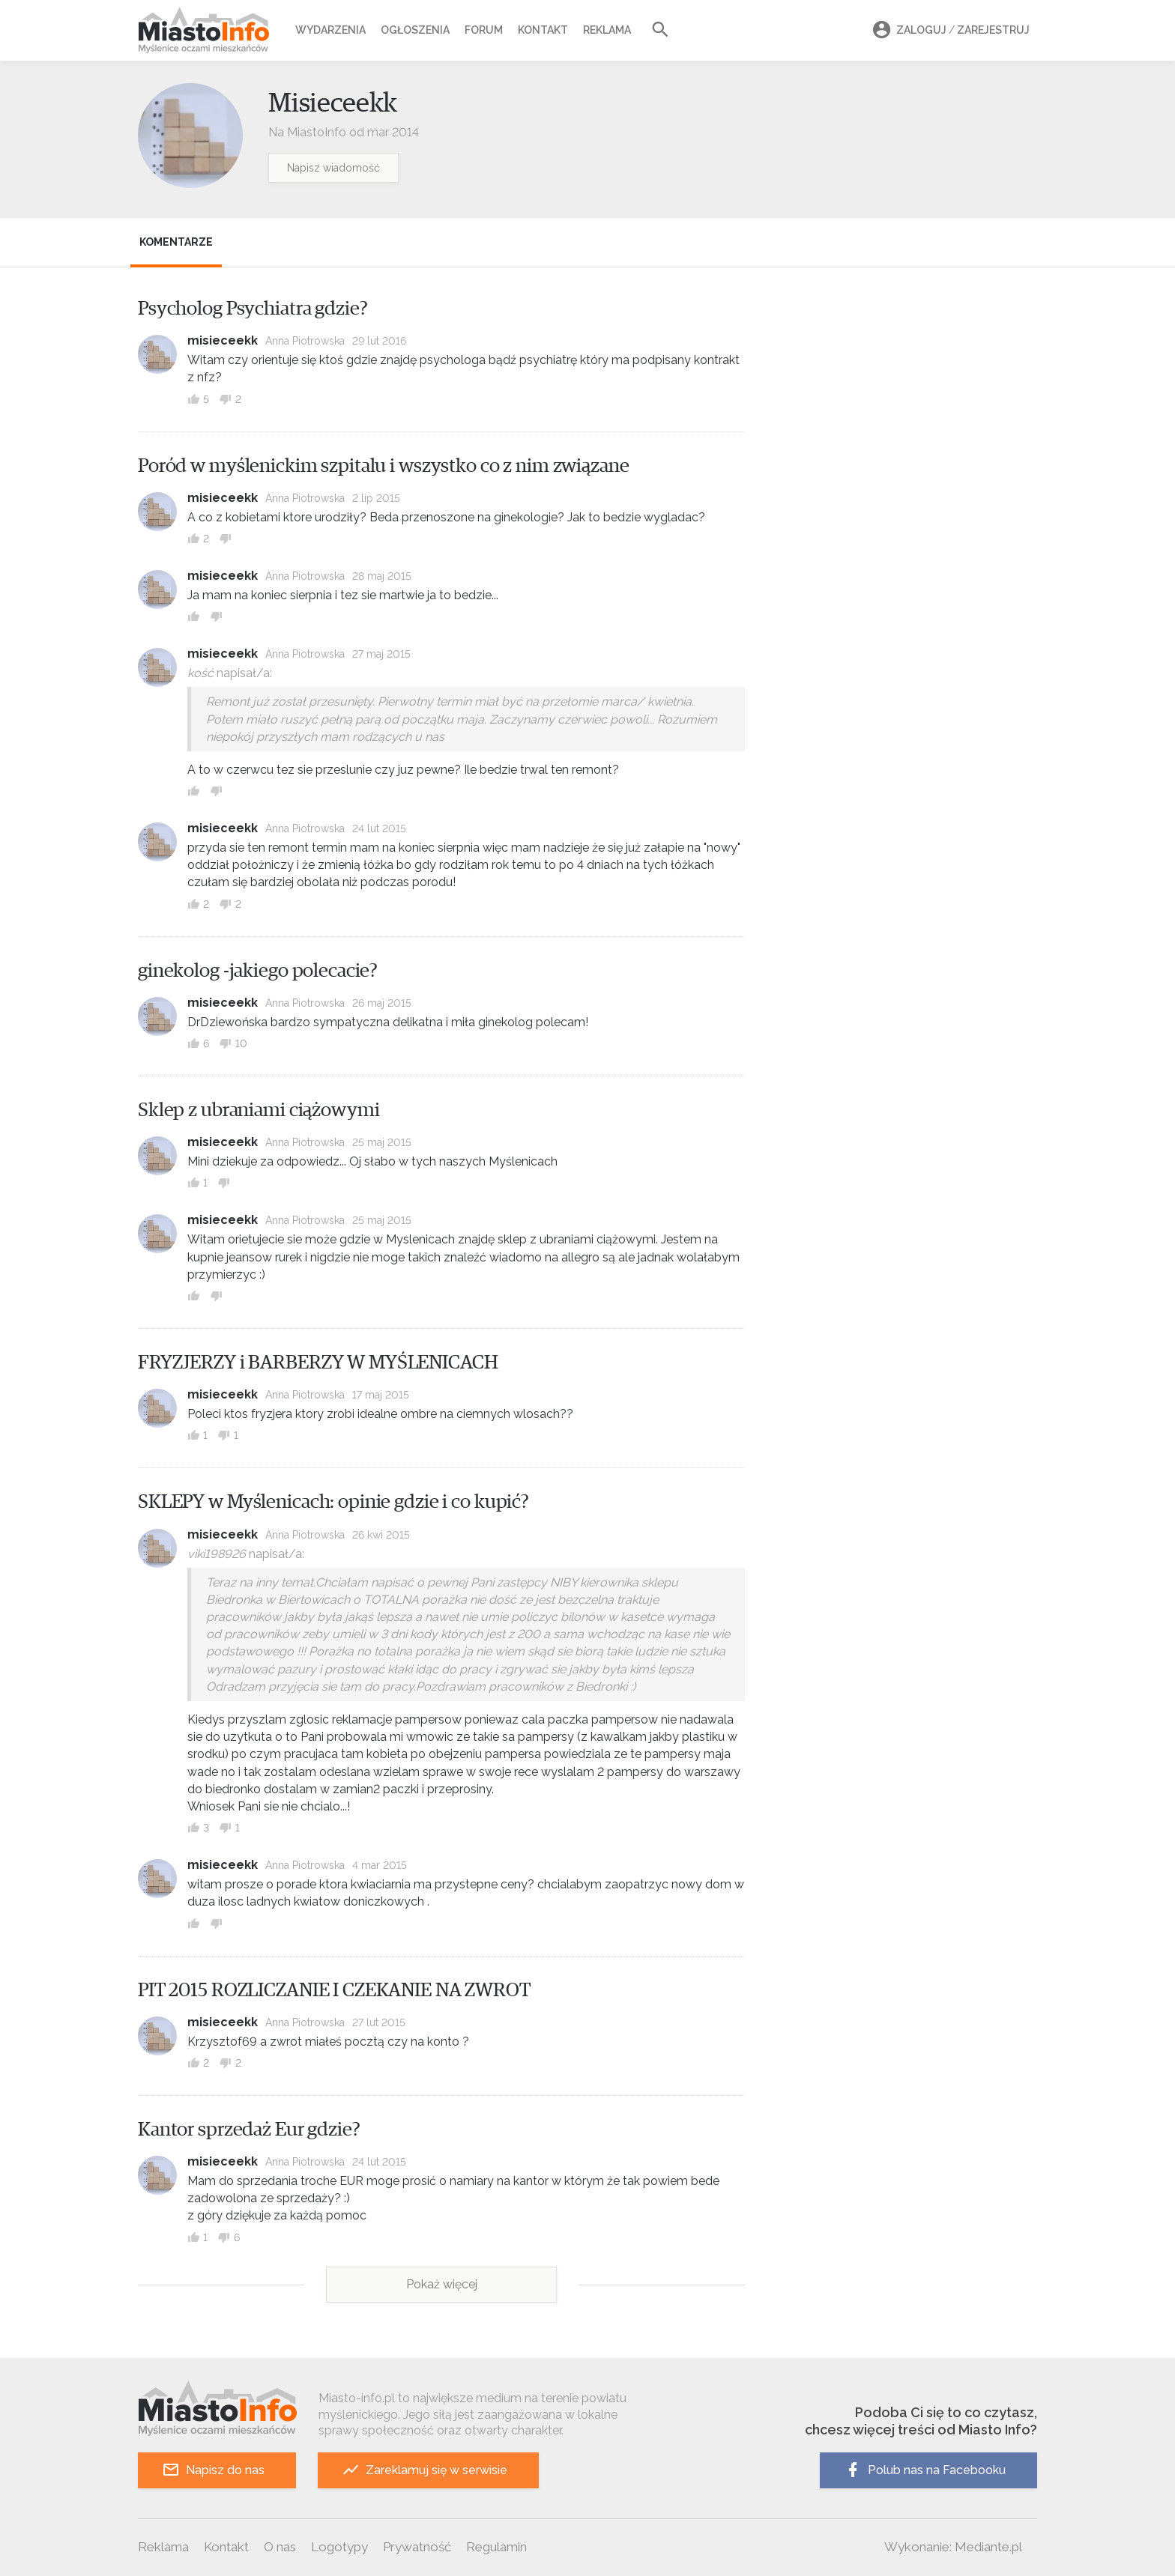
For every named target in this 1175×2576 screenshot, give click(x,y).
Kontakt (543, 30)
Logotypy (339, 2546)
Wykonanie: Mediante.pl (953, 2546)
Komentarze (176, 242)
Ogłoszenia (415, 30)
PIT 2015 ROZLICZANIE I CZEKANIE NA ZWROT (334, 1990)
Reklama (607, 30)
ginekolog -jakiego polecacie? (258, 971)
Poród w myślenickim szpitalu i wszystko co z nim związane (383, 466)
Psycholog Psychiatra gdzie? (253, 308)
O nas (280, 2546)
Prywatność (417, 2546)
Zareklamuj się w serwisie (424, 2470)
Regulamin (496, 2546)
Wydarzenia (330, 30)
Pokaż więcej (441, 2284)
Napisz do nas (213, 2470)
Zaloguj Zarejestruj (949, 30)
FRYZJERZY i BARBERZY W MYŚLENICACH (318, 1362)
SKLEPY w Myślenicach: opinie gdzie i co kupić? (333, 1502)
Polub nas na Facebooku (925, 2470)
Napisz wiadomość (333, 168)
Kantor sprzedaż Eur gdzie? (249, 2129)
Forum (484, 30)
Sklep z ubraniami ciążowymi (259, 1110)
